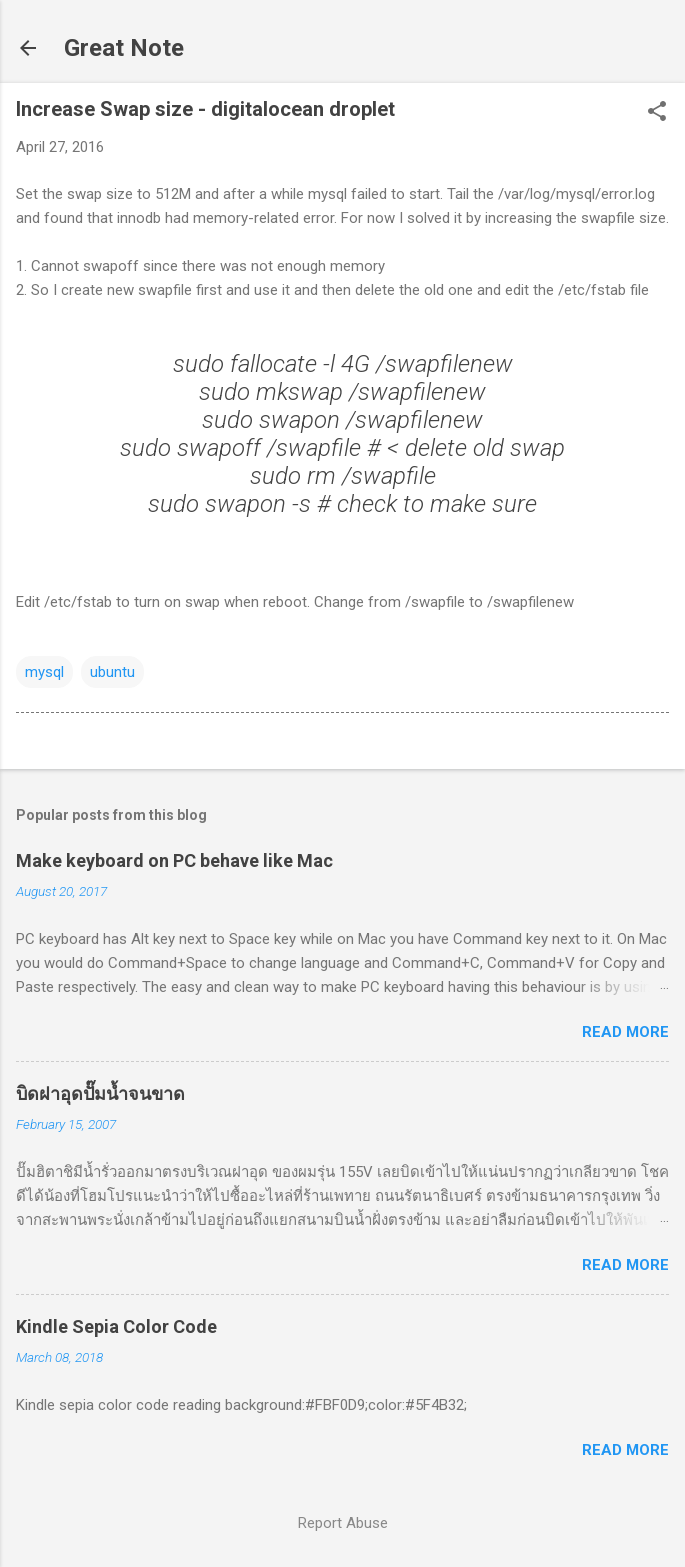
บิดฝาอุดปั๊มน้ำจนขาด (100, 1093)
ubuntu (112, 672)
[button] (657, 113)
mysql (44, 672)
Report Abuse (343, 1523)
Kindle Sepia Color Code (116, 1326)
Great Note (124, 48)
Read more (625, 1032)
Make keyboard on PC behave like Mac (174, 860)
